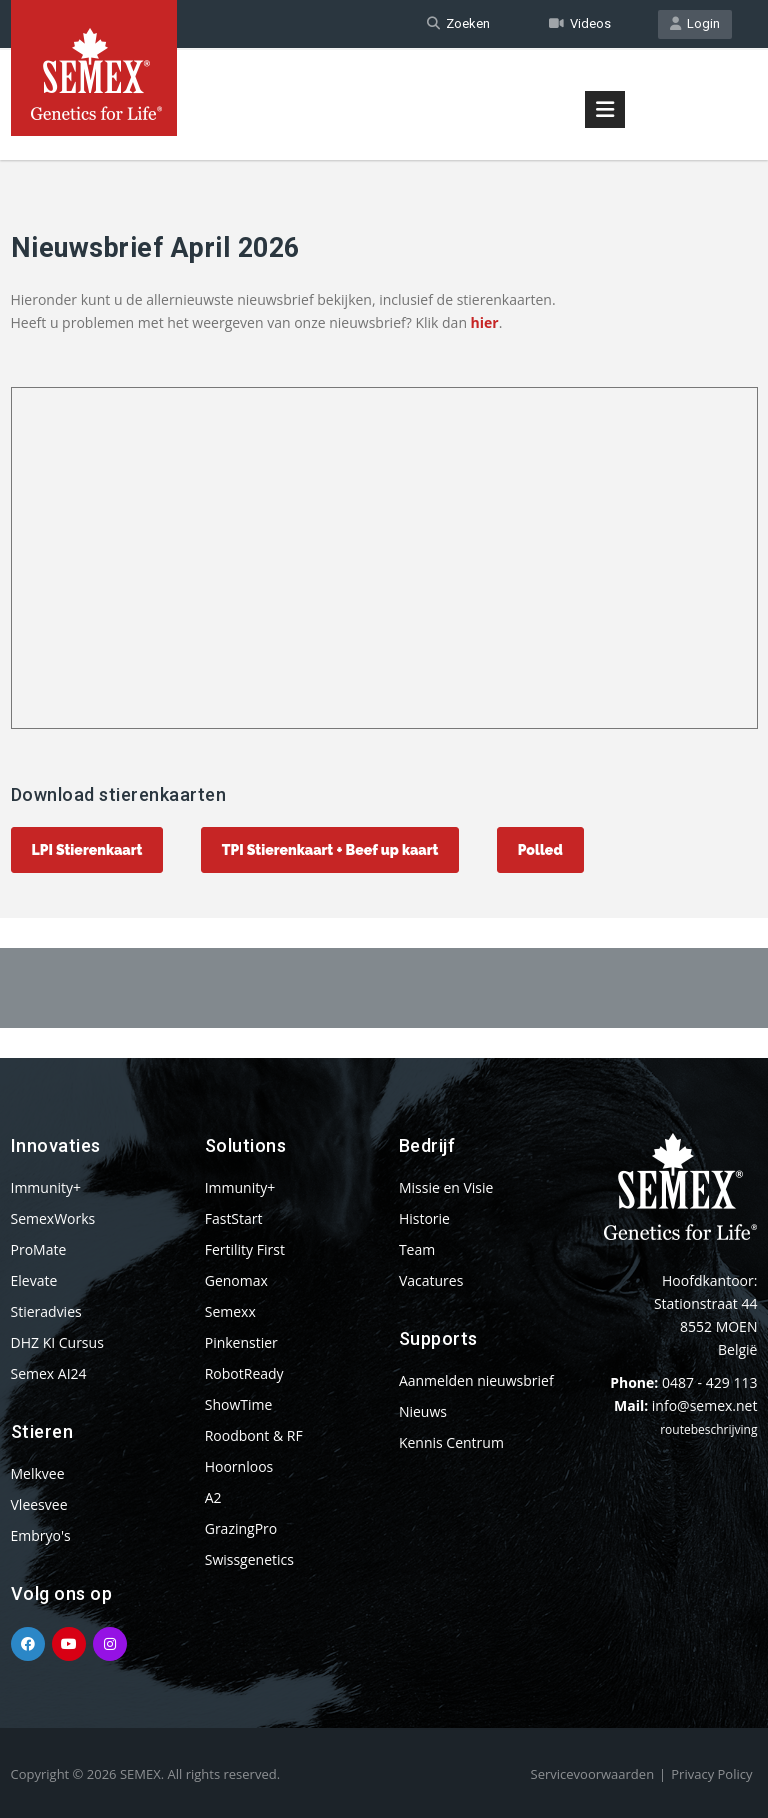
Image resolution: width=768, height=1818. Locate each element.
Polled (540, 850)
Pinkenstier (241, 1342)
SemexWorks (53, 1218)
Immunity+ (46, 1187)
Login (695, 23)
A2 (213, 1497)
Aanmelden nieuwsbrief (476, 1380)
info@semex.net (705, 1405)
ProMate (39, 1249)
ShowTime (239, 1404)
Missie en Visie (446, 1187)
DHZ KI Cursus (57, 1342)
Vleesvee (39, 1504)
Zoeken (458, 23)
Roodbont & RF (254, 1435)
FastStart (234, 1218)
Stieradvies (46, 1311)
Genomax (236, 1280)
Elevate (34, 1280)
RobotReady (244, 1373)
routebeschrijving (708, 1429)
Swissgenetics (249, 1559)
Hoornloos (239, 1466)
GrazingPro (241, 1528)
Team (417, 1249)
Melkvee (38, 1473)
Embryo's (41, 1535)
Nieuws (423, 1411)
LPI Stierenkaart (87, 850)
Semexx (230, 1311)
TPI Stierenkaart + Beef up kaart (330, 850)
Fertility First (245, 1249)
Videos (580, 23)
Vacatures (431, 1280)
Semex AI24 (49, 1373)
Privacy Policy (711, 1774)
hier (485, 322)
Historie (424, 1218)
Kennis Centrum (451, 1442)
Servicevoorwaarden (593, 1774)
